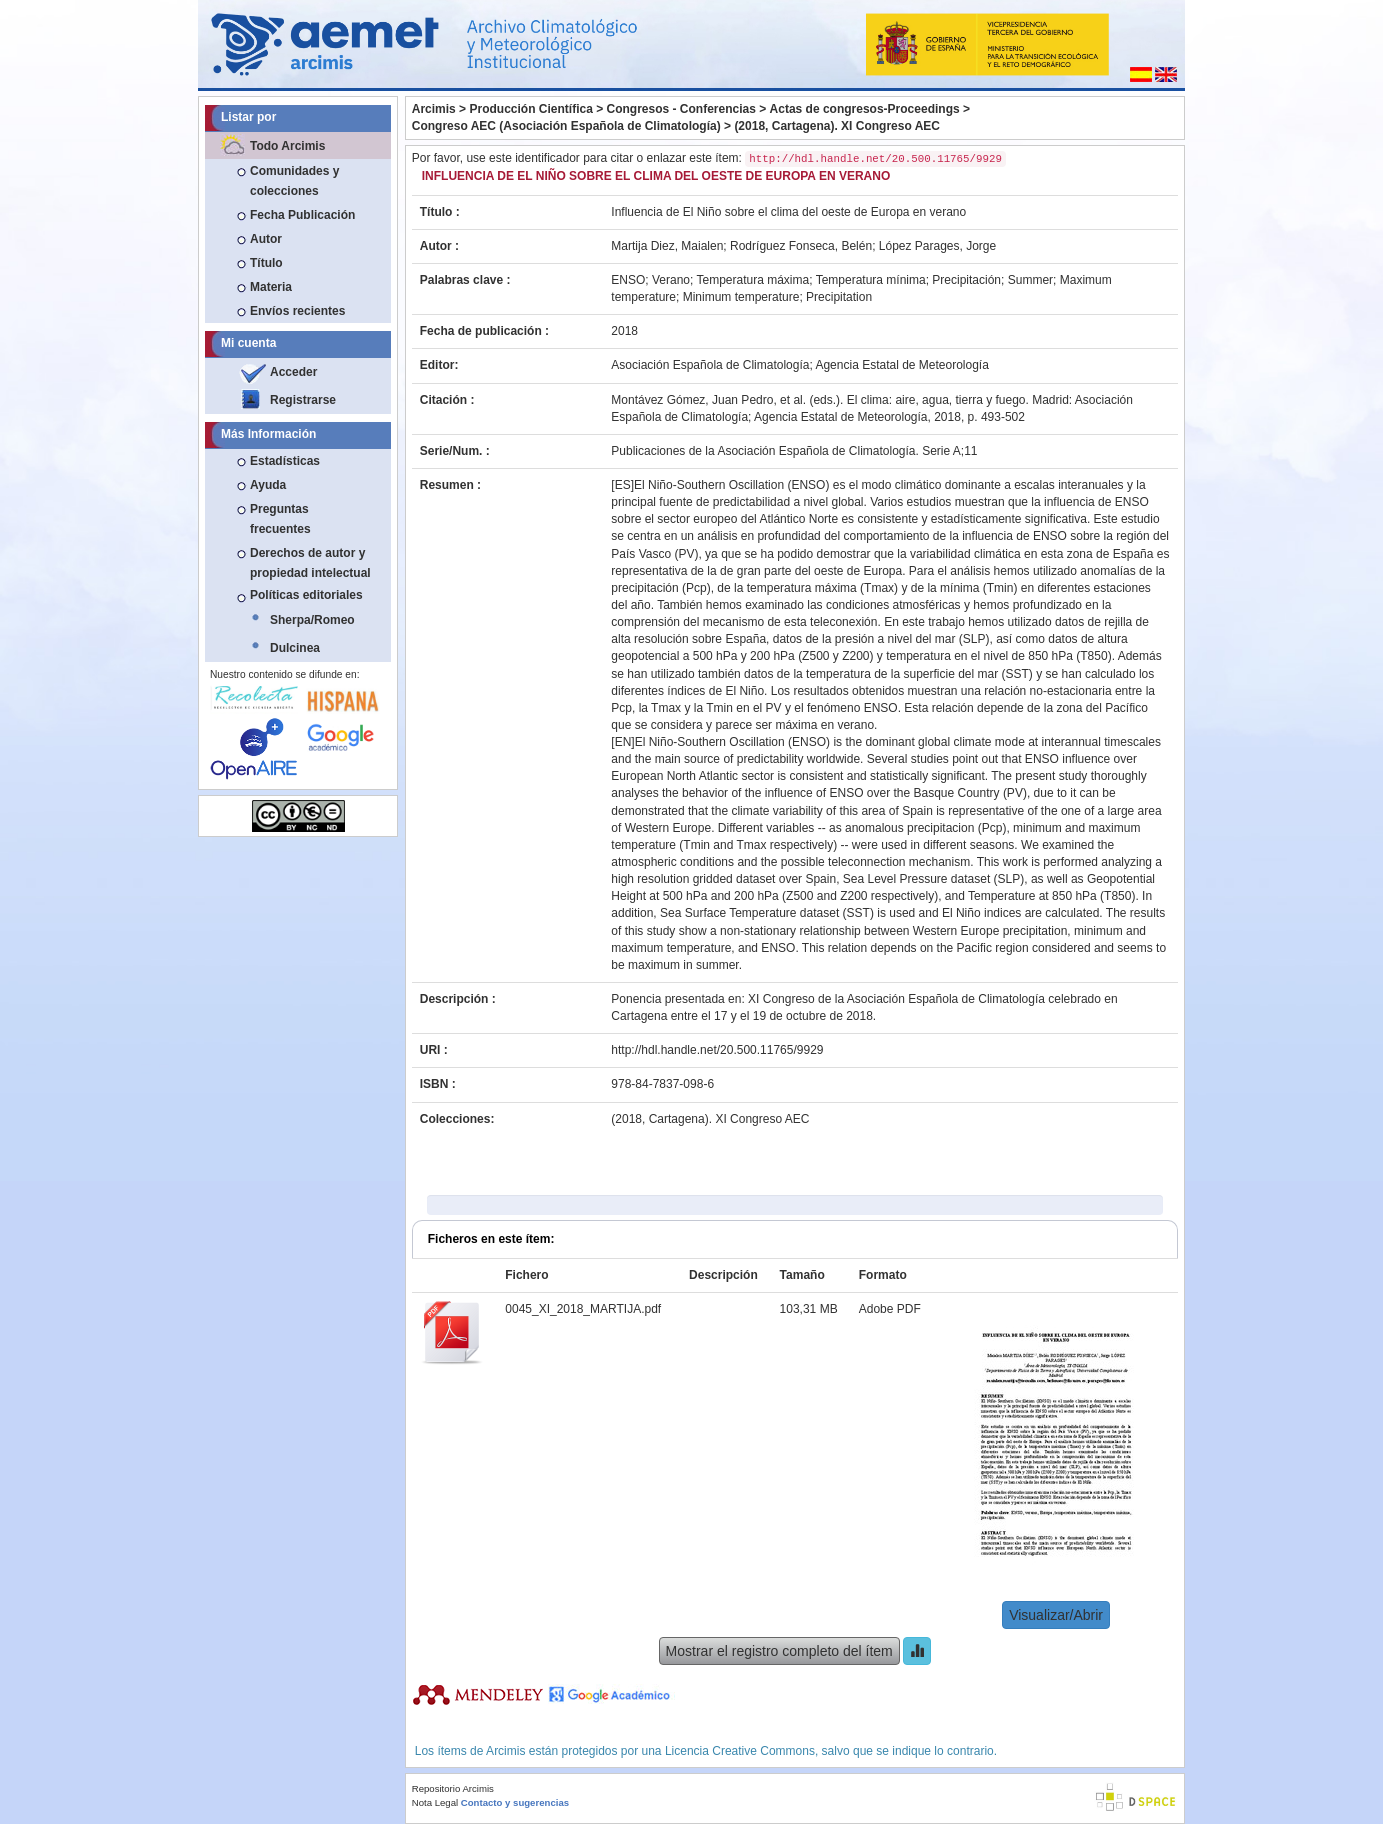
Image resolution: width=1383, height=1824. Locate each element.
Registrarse (303, 400)
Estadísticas (285, 461)
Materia (271, 287)
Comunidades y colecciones (294, 181)
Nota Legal (435, 1802)
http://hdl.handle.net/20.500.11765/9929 (717, 1050)
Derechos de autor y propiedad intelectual (310, 563)
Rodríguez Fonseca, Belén (801, 246)
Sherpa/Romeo (312, 620)
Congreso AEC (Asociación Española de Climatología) (566, 126)
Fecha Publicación (302, 215)
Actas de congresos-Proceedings (865, 109)
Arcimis (434, 109)
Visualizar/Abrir (1056, 1615)
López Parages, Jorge (937, 246)
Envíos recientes (297, 311)
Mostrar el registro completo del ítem (779, 1651)
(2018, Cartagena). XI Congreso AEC (837, 126)
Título (266, 263)
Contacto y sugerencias (515, 1802)
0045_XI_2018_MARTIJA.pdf (583, 1309)
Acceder (293, 372)
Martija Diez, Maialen (667, 246)
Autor (266, 239)
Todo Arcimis (287, 146)
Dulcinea (295, 648)
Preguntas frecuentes (280, 519)
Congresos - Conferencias (681, 109)
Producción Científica (530, 109)
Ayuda (268, 485)
